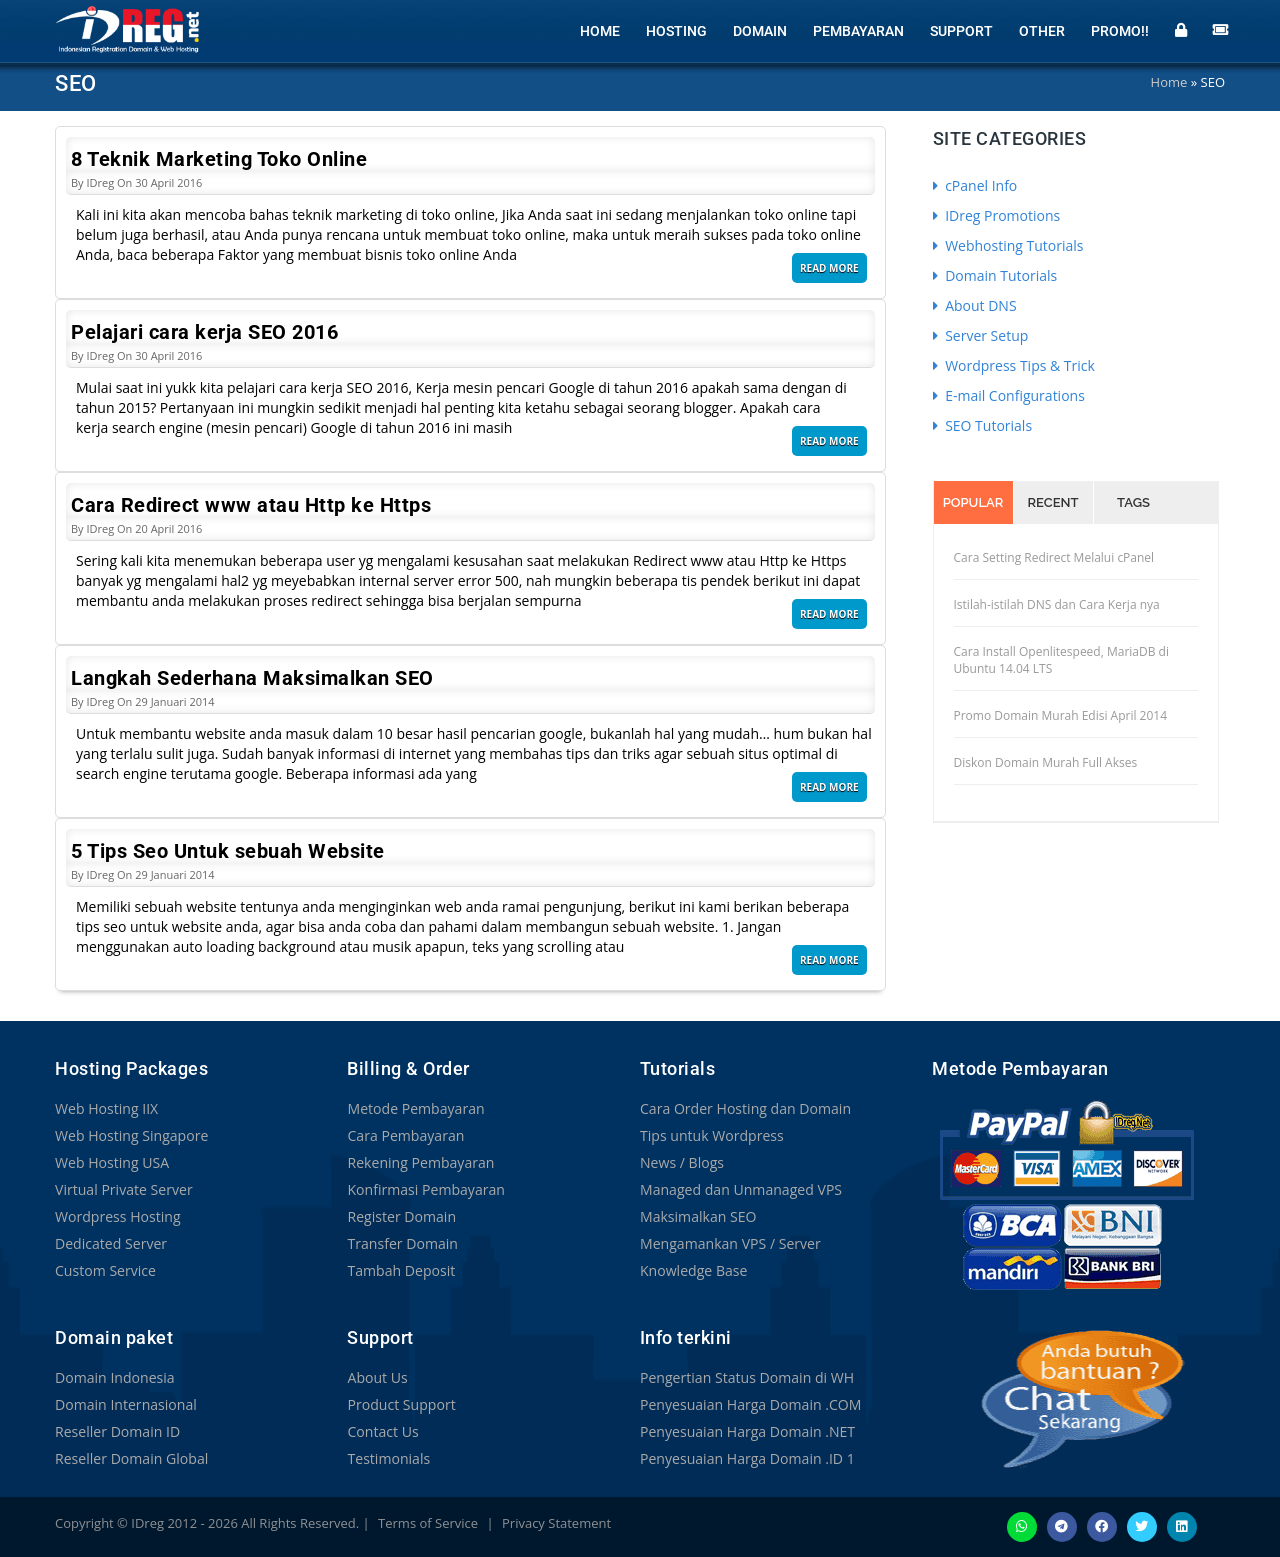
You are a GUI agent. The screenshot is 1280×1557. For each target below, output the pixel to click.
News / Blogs (682, 1162)
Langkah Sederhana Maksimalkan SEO (252, 678)
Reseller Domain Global (131, 1458)
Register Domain (401, 1216)
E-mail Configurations (1009, 395)
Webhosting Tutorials (1008, 245)
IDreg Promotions (997, 215)
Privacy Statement (556, 1523)
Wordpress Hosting (117, 1216)
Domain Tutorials (995, 275)
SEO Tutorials (983, 425)
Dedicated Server (111, 1243)
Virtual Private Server (123, 1189)
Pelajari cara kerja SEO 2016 (204, 332)
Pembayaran (858, 30)
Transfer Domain (402, 1243)
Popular (973, 502)
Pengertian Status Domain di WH (746, 1377)
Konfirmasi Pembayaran (425, 1189)
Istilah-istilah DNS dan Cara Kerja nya (1057, 604)
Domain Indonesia (114, 1377)
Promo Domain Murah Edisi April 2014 (1061, 715)
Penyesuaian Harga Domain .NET (747, 1431)
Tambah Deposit (400, 1270)
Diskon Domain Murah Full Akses (1046, 762)
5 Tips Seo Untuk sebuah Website (228, 851)
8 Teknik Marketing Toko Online (219, 159)
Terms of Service (428, 1523)
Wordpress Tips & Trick (1014, 365)
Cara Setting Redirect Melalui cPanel (1054, 557)
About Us (377, 1377)
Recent (1053, 502)
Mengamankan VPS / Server (730, 1243)
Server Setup (981, 335)
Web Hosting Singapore (131, 1135)
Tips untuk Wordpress (711, 1135)
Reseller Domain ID (117, 1431)
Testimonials (388, 1458)
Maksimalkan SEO (698, 1216)
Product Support (401, 1404)
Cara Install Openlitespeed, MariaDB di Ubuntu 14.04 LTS (1061, 660)
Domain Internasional (125, 1404)
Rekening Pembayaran (420, 1162)
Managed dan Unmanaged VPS (740, 1189)
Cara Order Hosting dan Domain (745, 1108)
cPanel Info (975, 185)
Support (961, 30)
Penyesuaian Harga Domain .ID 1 (747, 1458)
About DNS (975, 305)
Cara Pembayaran (405, 1135)
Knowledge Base (693, 1270)
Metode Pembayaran (415, 1108)
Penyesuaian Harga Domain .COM (750, 1404)
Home (600, 30)
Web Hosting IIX (106, 1108)
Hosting (676, 30)
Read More (829, 268)
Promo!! (1120, 30)
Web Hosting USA (112, 1162)
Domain (760, 30)
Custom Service (105, 1270)
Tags (1133, 502)
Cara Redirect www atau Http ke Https (251, 505)
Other (1042, 30)
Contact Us (382, 1431)
